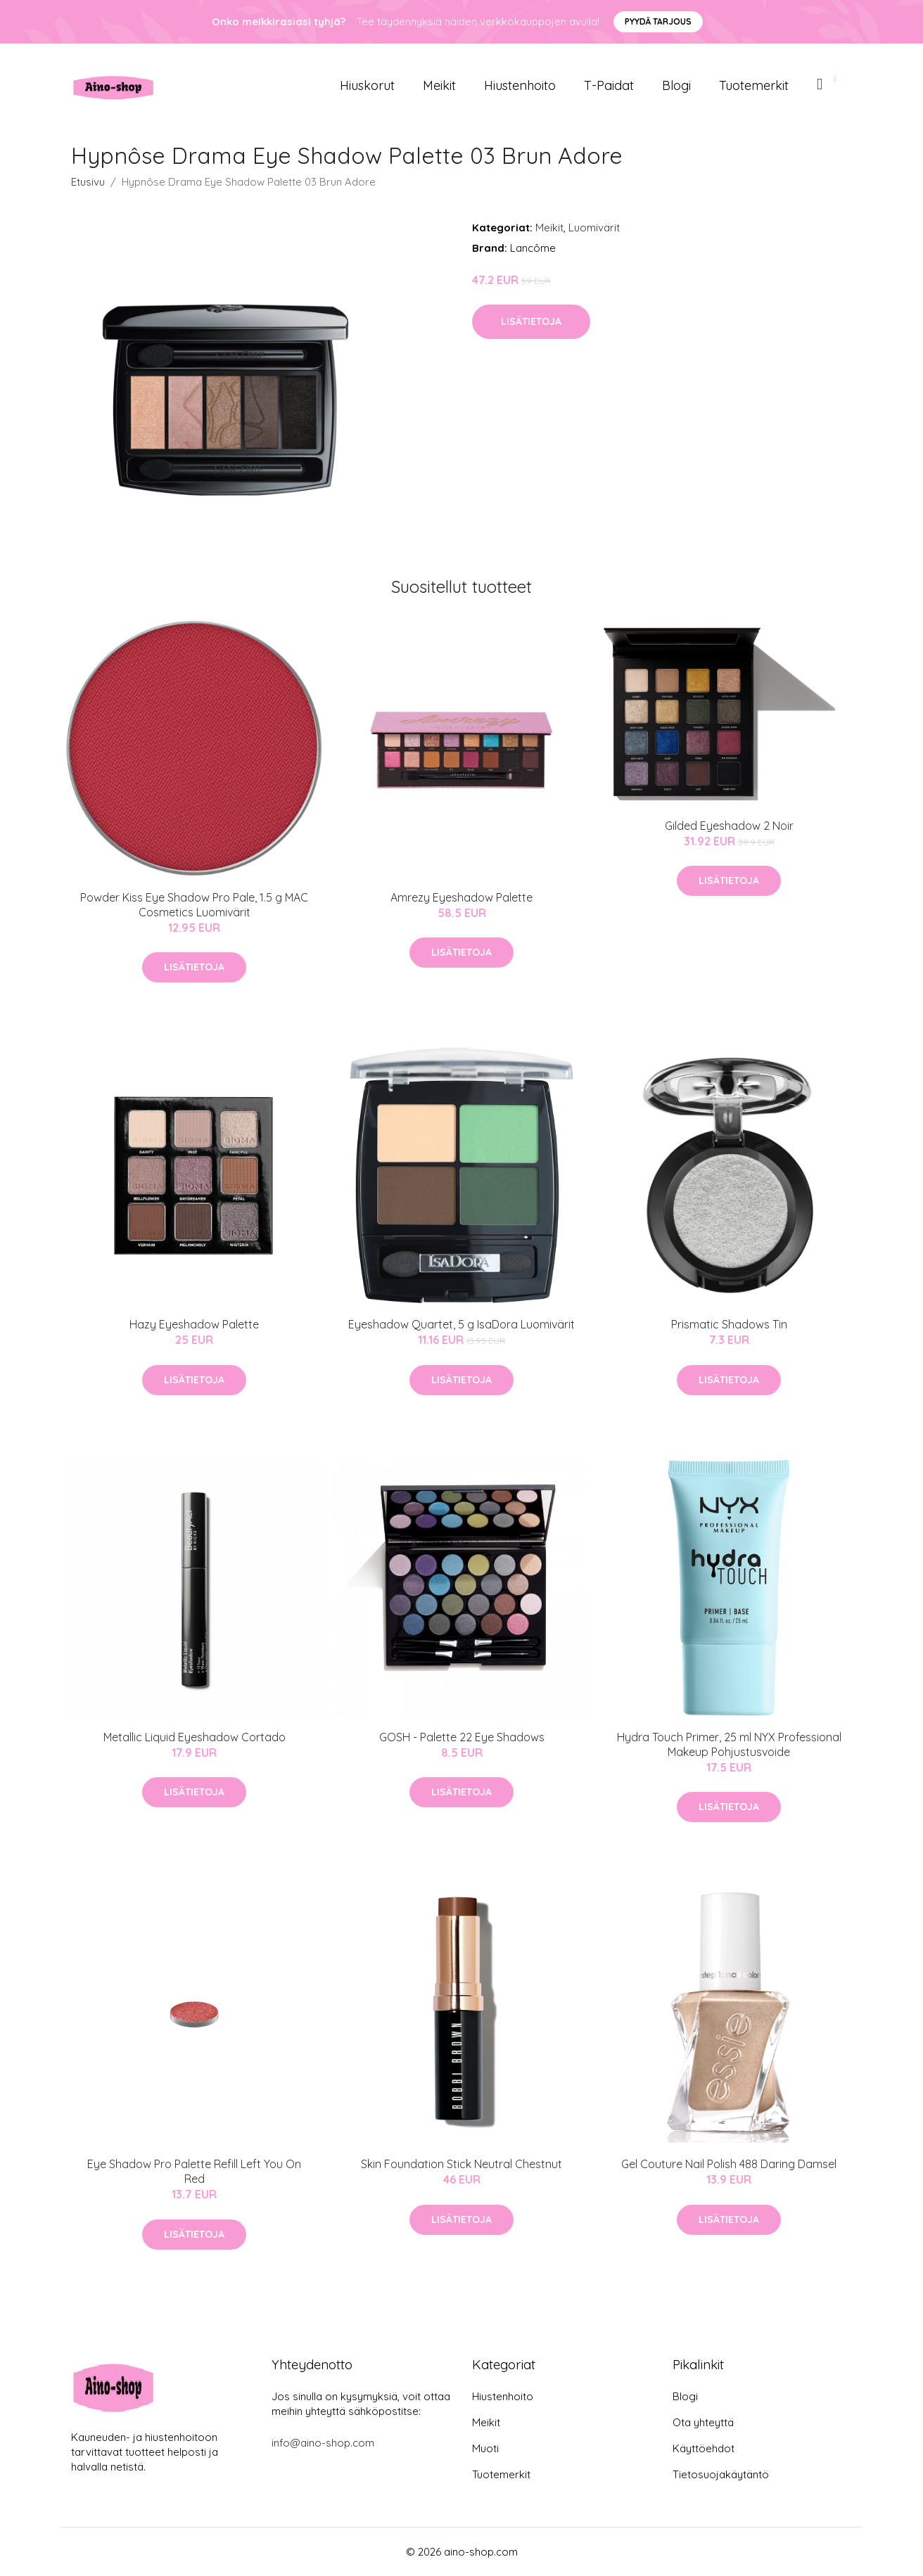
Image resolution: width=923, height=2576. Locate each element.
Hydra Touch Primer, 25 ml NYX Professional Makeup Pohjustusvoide (729, 1744)
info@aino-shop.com (323, 2442)
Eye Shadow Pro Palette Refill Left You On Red (194, 2171)
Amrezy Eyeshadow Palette (461, 897)
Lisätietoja (531, 321)
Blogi (676, 85)
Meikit (439, 85)
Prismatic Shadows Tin (729, 1324)
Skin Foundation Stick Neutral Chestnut (461, 2164)
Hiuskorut (367, 85)
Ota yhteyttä (703, 2422)
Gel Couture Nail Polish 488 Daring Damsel (728, 2164)
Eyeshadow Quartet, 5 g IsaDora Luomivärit (461, 1324)
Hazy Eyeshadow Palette (194, 1324)
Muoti (485, 2448)
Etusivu (88, 181)
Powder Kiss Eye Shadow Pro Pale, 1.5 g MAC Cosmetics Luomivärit (194, 904)
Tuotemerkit (754, 85)
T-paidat (609, 85)
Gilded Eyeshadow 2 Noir (729, 826)
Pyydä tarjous (658, 21)
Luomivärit (594, 227)
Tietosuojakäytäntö (721, 2474)
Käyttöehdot (703, 2448)
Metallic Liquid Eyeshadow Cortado (194, 1737)
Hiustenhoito (520, 85)
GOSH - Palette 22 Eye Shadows (462, 1737)
